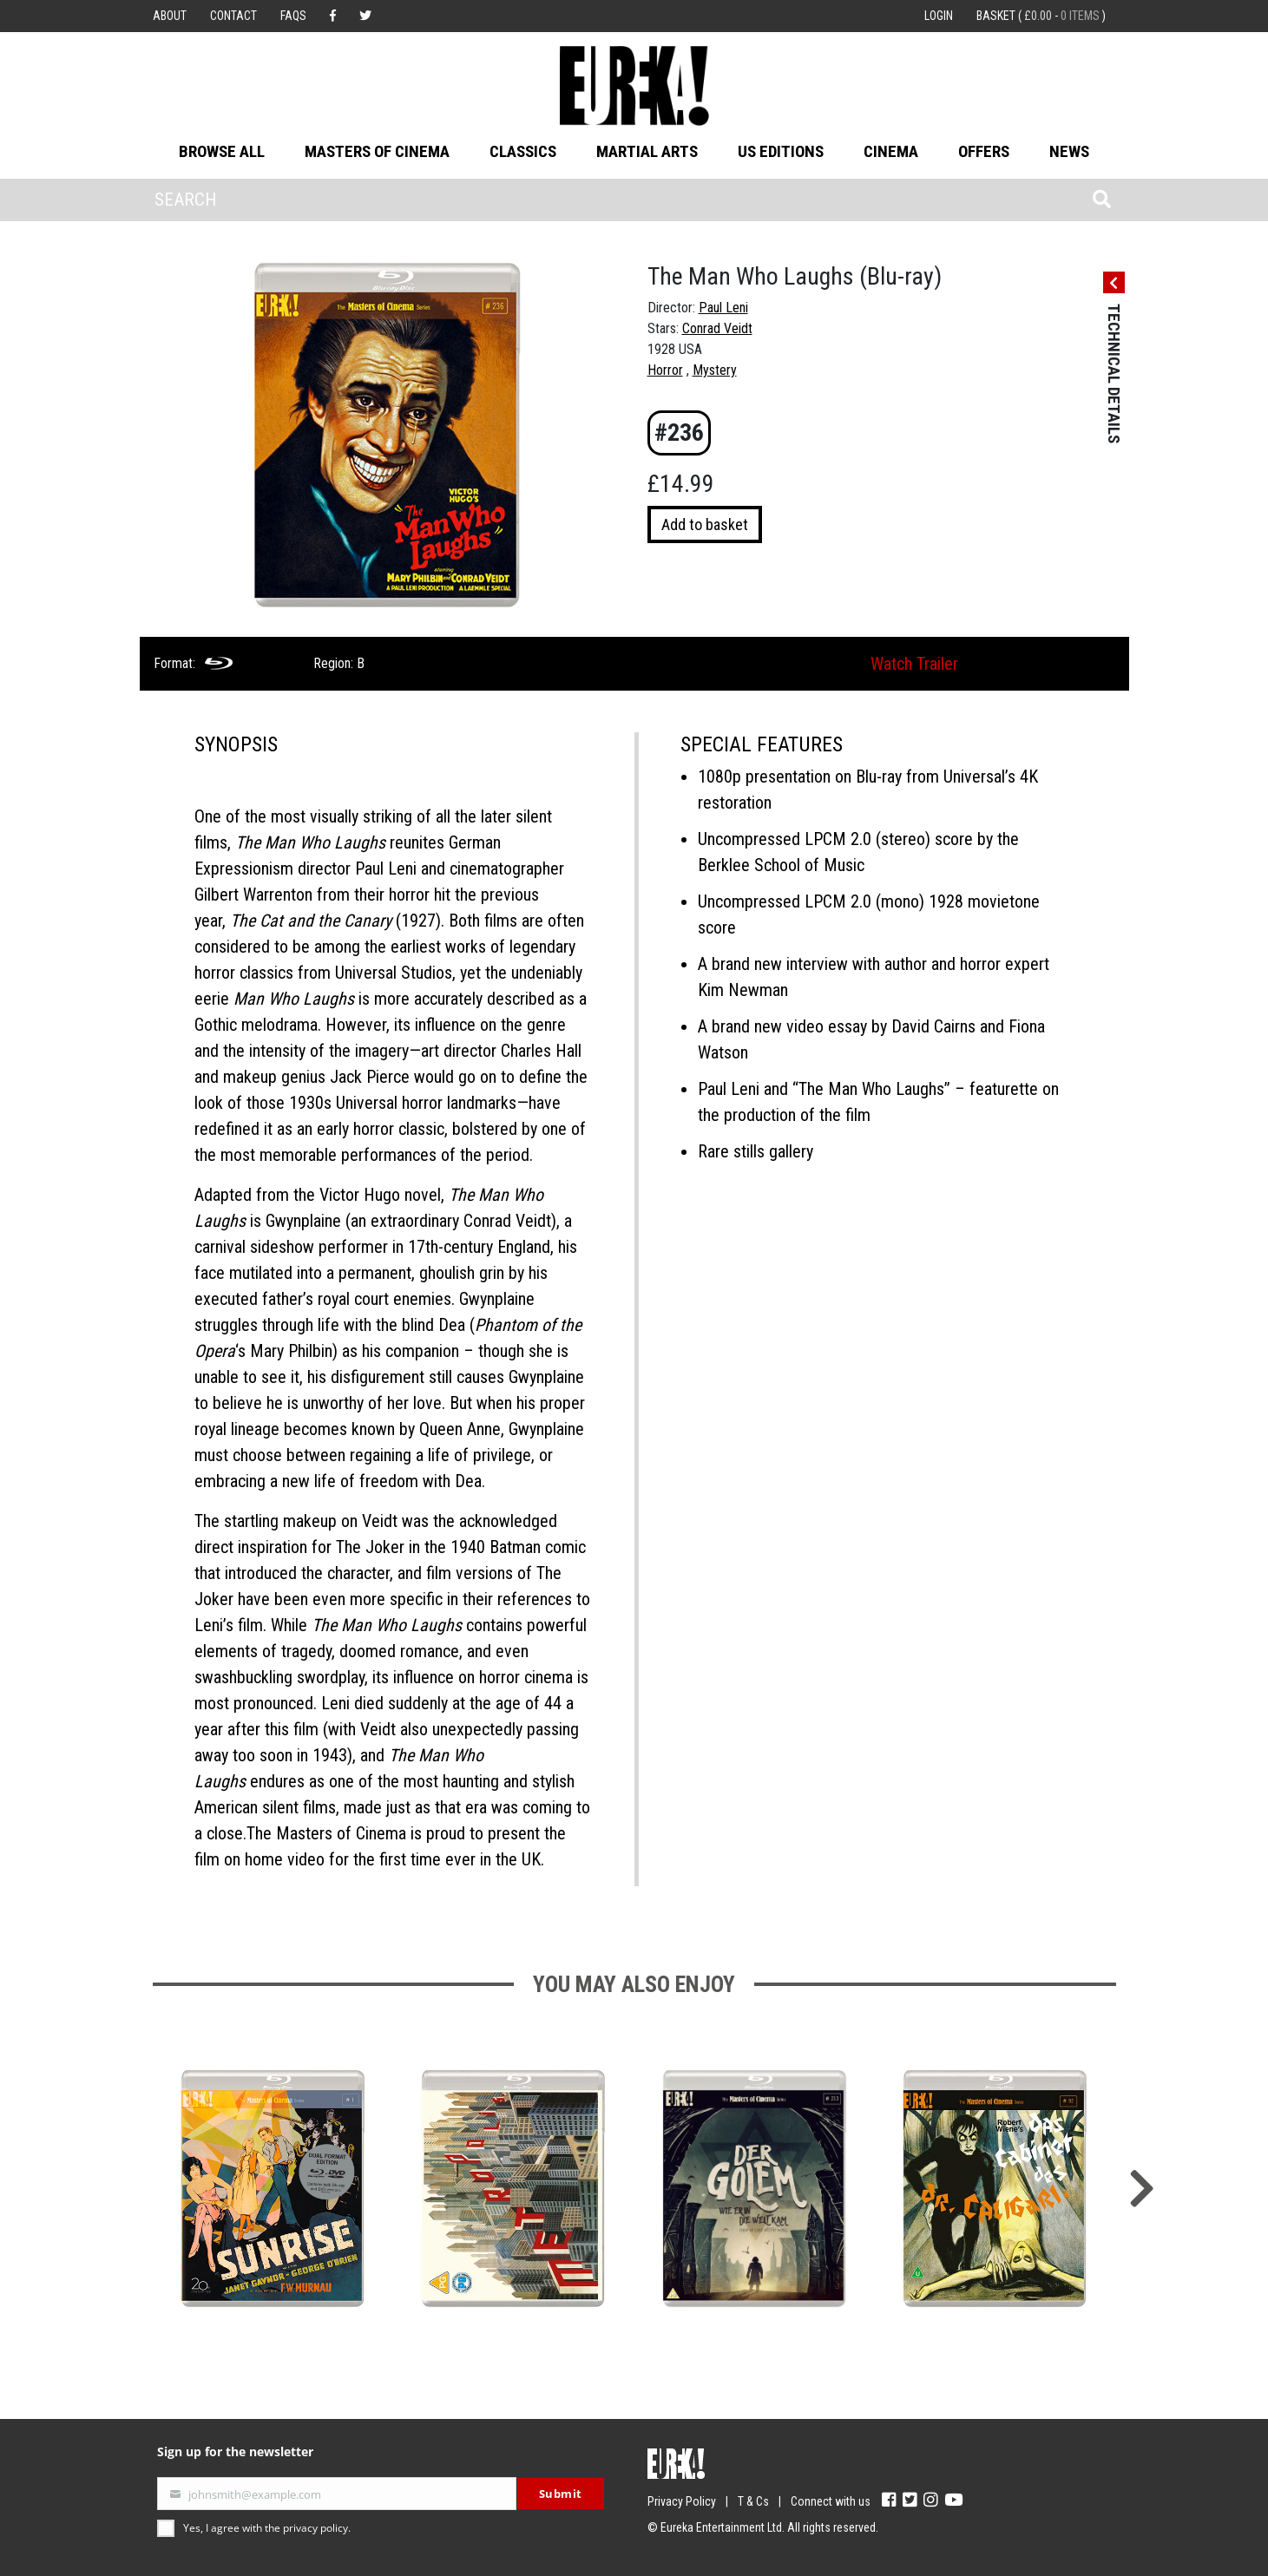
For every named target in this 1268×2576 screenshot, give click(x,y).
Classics (522, 151)
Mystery (715, 370)
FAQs (293, 16)
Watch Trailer (914, 663)
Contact (233, 16)
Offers (983, 151)
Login (938, 16)
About (170, 16)
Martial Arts (647, 151)
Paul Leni (723, 307)
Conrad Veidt (717, 328)
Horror (665, 370)
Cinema (891, 151)
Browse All (222, 151)
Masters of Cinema (377, 151)
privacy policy (315, 2527)
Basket (1041, 16)
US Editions (781, 151)
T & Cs (753, 2501)
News (1069, 151)
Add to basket (704, 524)
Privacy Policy (681, 2501)
